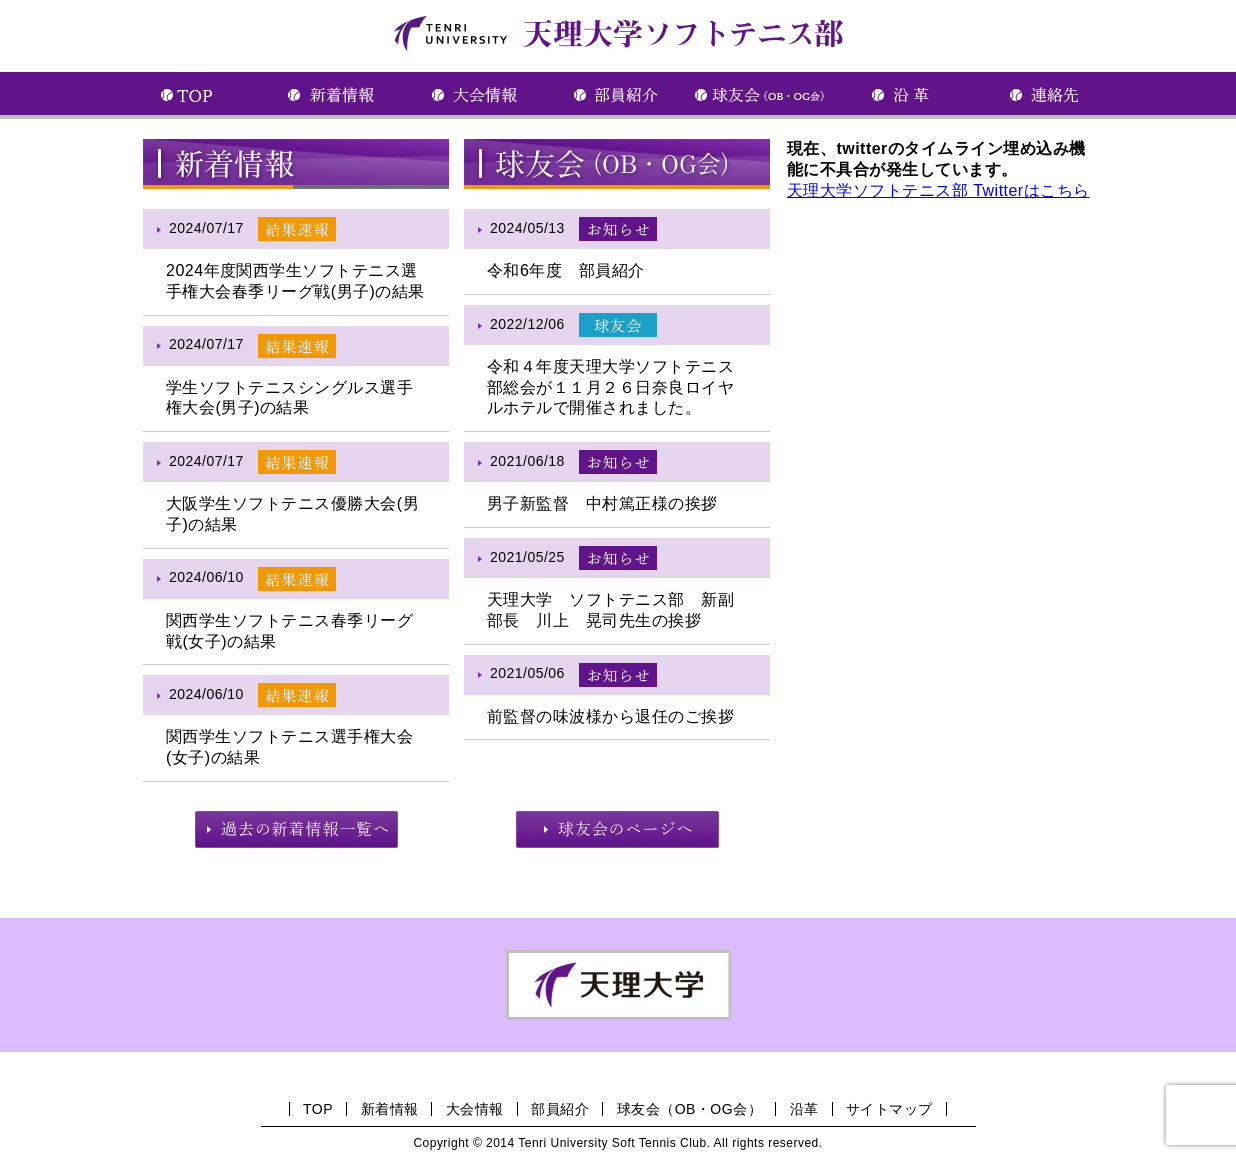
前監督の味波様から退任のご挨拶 (610, 716)
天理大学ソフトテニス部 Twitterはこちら (938, 190)
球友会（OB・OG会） (689, 1109)
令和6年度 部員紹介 (566, 270)
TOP (318, 1109)
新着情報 (390, 1109)
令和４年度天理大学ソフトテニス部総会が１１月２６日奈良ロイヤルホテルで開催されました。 (610, 387)
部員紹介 (560, 1109)
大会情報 (475, 1109)
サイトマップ (889, 1109)
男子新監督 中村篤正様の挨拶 (602, 503)
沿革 (804, 1109)
